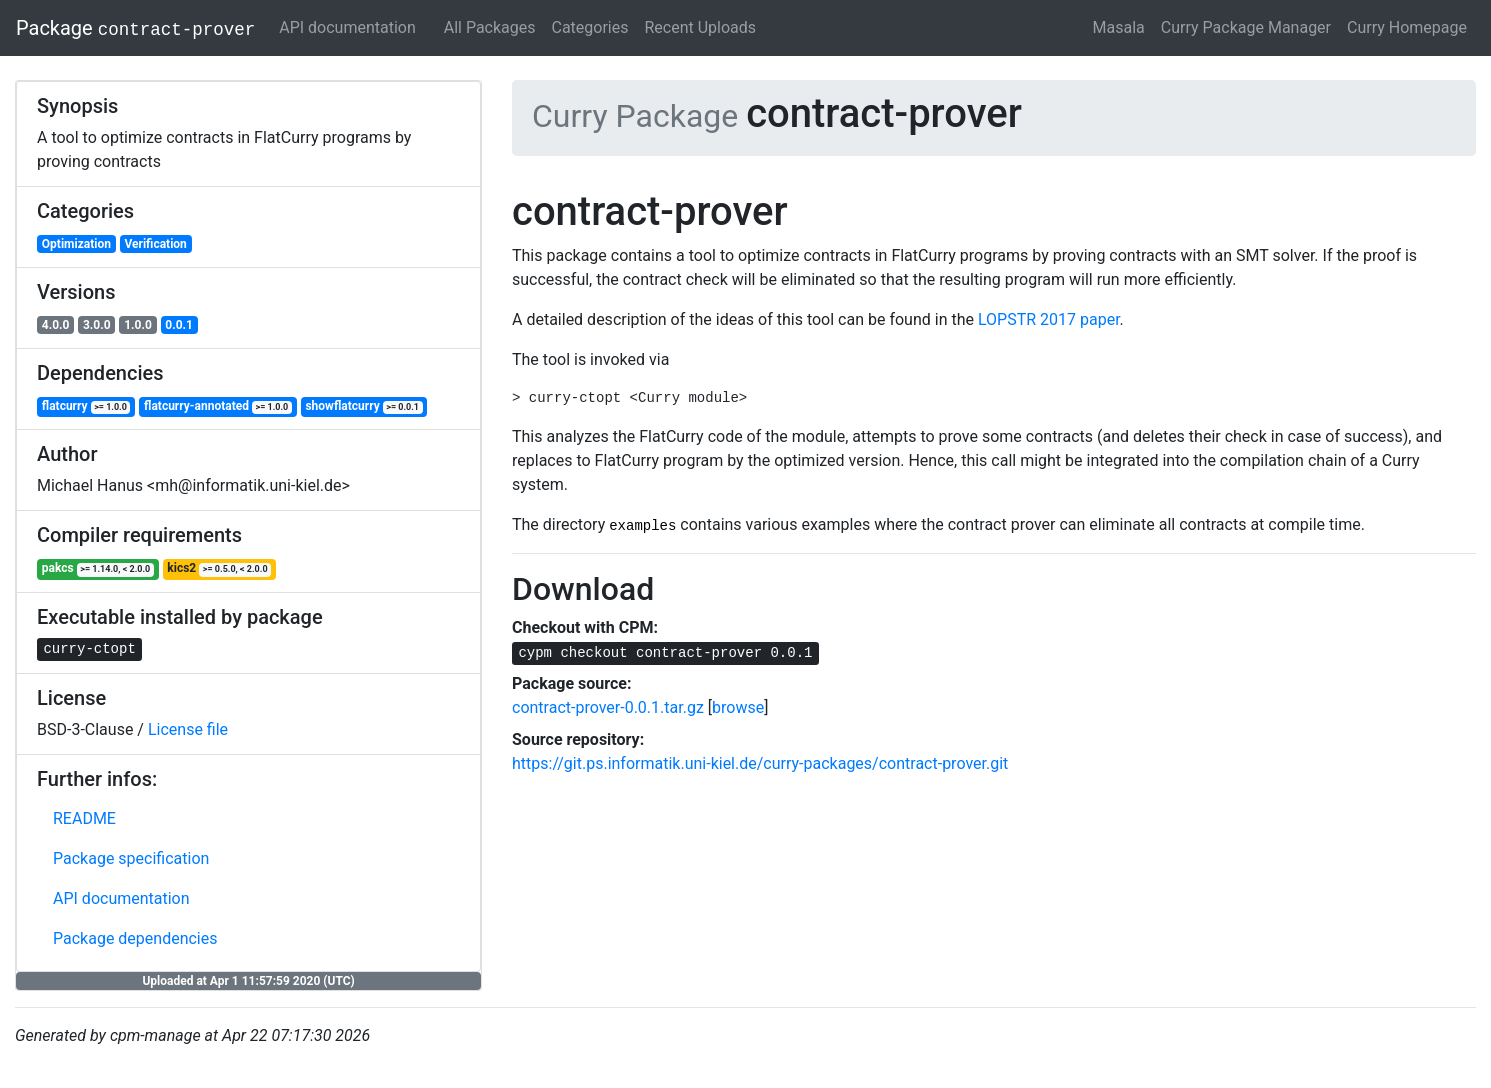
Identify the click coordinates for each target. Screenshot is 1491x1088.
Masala (1119, 27)
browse (738, 707)
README (84, 818)
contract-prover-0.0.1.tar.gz (608, 707)
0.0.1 (179, 325)
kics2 (219, 568)
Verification (155, 244)
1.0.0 (138, 325)
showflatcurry (363, 406)
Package (135, 28)
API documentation (347, 27)
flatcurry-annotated (218, 406)
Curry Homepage (1407, 27)
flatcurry (86, 406)
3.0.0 (97, 325)
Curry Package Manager (1246, 27)
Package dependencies (135, 938)
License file (188, 729)
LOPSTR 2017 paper (1049, 319)
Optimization (76, 244)
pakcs (98, 568)
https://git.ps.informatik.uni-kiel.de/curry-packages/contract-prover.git (760, 763)
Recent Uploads (701, 27)
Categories (590, 27)
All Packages (490, 27)
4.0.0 (56, 325)
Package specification (131, 858)
